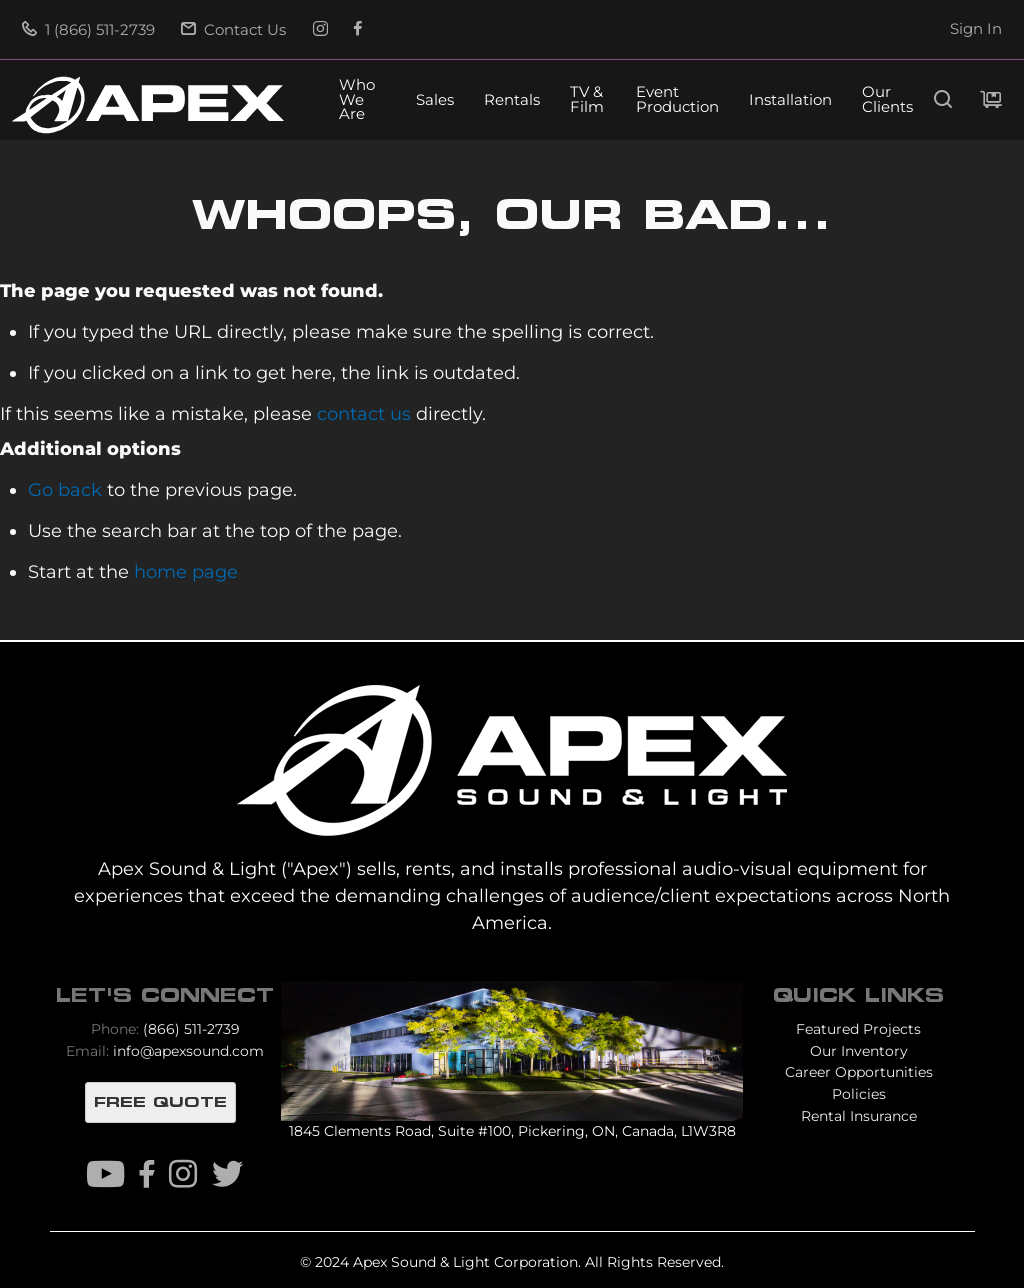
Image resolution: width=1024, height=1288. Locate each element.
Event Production (677, 100)
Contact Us (233, 30)
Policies (859, 1094)
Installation (790, 100)
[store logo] (148, 105)
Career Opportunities (859, 1072)
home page (186, 571)
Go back (65, 489)
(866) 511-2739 (191, 1029)
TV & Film (587, 100)
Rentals (512, 100)
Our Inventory (859, 1051)
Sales (435, 100)
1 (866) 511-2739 (88, 30)
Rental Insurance (859, 1116)
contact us (364, 413)
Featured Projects (858, 1029)
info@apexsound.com (188, 1051)
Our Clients (887, 100)
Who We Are (357, 100)
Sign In (976, 29)
